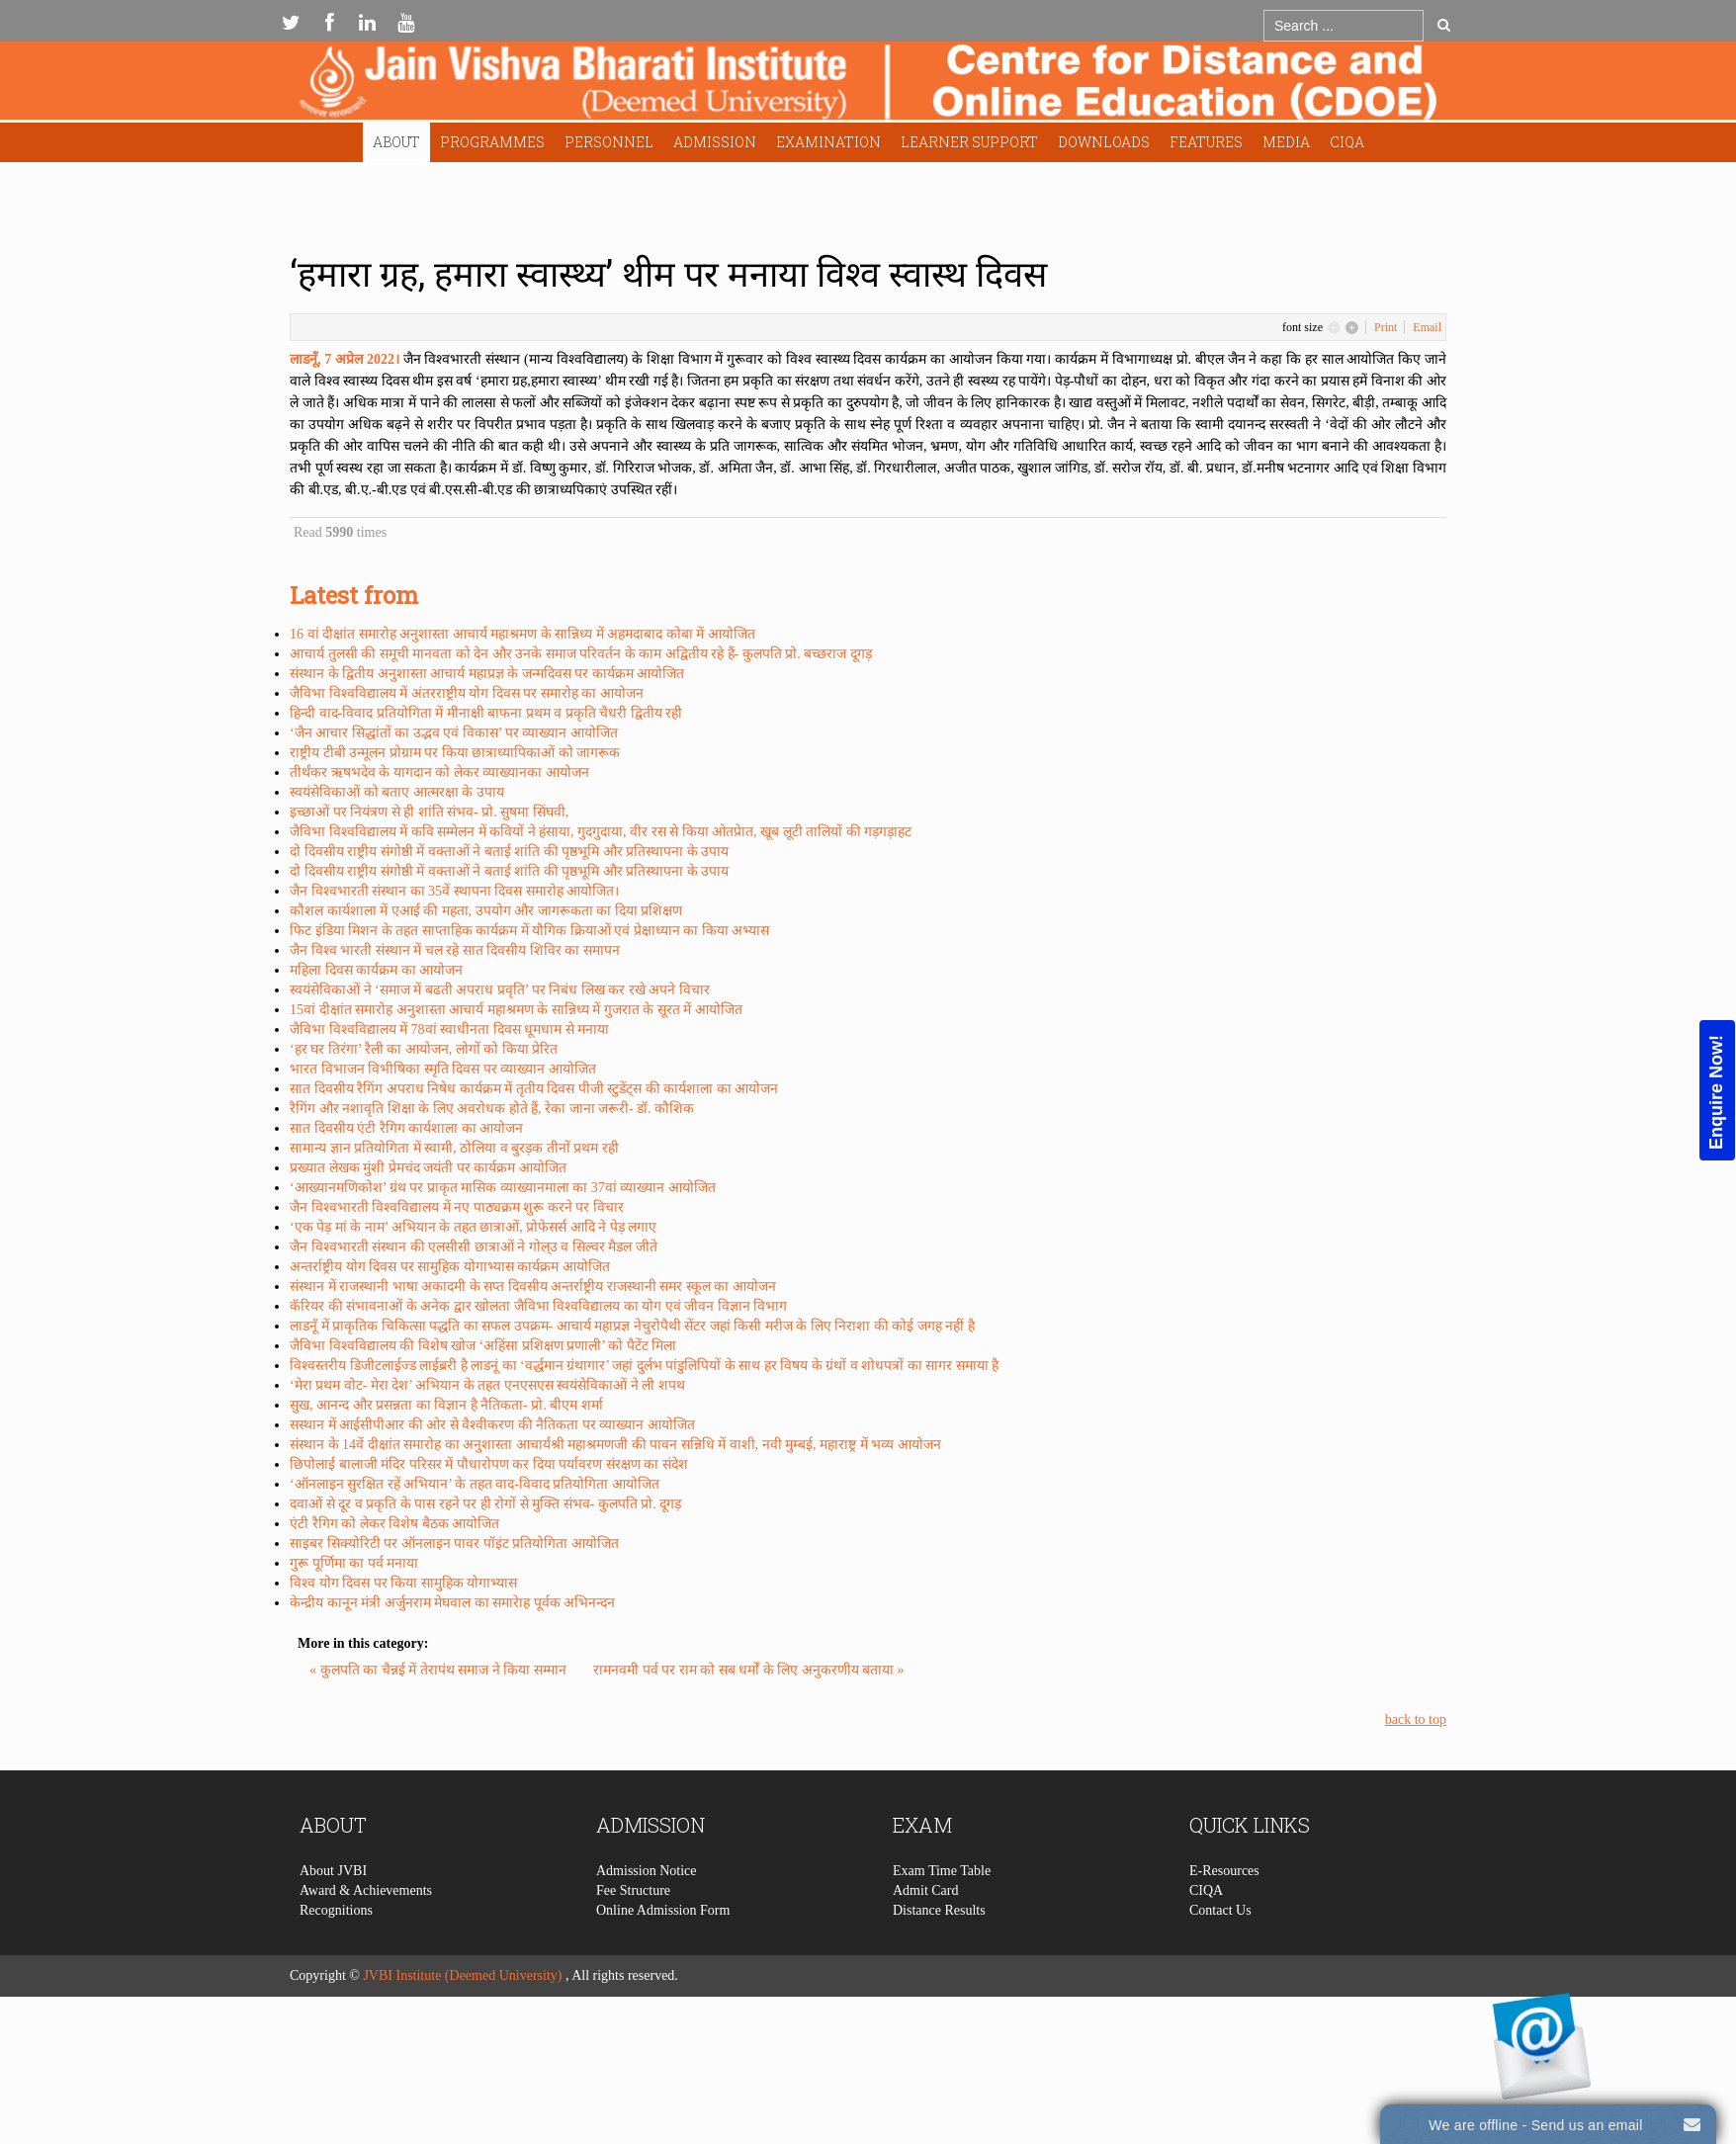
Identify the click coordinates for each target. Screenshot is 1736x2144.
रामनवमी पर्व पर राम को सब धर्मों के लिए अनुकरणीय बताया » (749, 1670)
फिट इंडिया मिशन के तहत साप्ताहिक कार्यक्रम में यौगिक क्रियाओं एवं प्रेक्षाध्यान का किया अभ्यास (529, 930)
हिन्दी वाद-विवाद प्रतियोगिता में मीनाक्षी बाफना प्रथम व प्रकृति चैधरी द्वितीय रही (486, 713)
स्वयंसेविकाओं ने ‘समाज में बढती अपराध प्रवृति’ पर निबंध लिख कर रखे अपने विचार (500, 990)
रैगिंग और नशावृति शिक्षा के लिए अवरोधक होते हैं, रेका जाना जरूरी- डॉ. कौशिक (492, 1108)
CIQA (1347, 141)
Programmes (492, 141)
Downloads (1104, 141)
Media (1286, 141)
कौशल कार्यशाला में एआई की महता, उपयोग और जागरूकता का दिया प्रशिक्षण (486, 910)
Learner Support (969, 141)
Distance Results (939, 2001)
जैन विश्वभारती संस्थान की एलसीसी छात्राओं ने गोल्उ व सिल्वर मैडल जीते (473, 1247)
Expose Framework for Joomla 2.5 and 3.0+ (868, 85)
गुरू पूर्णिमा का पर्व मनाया (354, 1563)
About (396, 141)
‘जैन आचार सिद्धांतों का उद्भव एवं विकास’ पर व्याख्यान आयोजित (454, 733)
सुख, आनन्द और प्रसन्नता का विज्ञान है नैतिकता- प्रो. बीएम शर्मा (446, 1405)
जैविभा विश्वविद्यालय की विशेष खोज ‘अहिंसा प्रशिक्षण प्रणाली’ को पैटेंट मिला (483, 1345)
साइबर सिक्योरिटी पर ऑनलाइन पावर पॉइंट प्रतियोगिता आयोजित (454, 1543)
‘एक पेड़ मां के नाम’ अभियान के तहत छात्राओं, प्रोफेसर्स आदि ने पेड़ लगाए (473, 1227)
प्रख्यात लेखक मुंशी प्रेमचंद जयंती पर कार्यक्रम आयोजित (428, 1167)
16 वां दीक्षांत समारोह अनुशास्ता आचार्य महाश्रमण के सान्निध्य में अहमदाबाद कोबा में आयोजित (522, 634)
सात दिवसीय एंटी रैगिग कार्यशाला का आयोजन (406, 1128)
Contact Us (1220, 2001)
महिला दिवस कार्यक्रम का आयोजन (376, 970)
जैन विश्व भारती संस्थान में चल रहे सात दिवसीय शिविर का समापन (455, 950)
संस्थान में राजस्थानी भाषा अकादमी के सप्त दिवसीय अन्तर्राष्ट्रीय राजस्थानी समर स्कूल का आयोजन (533, 1286)
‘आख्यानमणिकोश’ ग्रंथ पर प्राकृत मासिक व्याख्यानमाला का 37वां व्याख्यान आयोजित (503, 1187)
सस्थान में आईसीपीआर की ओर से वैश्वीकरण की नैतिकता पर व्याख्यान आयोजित (492, 1424)
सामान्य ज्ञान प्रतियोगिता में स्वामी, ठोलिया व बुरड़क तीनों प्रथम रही (454, 1148)
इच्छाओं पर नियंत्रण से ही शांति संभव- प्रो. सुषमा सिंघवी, (429, 812)
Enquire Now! (1716, 1091)
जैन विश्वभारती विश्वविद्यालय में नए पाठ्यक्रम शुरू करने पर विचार (457, 1207)
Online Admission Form (663, 2001)
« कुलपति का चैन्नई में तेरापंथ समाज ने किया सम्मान (439, 1670)
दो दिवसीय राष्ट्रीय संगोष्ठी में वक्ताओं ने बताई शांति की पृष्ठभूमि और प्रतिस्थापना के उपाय (509, 851)
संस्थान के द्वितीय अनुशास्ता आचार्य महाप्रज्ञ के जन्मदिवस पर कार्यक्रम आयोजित (487, 673)
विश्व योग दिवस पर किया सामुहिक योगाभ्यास (403, 1583)
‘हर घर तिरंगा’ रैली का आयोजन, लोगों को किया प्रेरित (424, 1049)
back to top (1415, 1719)
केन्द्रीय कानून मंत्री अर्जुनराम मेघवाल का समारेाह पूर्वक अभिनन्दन (452, 1602)
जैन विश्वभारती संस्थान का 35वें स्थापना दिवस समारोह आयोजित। (454, 891)
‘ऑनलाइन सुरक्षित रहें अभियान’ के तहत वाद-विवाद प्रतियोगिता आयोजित (474, 1484)
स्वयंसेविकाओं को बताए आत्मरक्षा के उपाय (397, 792)
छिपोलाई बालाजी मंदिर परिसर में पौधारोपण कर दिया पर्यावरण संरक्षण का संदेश (489, 1464)
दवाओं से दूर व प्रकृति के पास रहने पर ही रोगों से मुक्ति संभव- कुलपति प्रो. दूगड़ (485, 1504)
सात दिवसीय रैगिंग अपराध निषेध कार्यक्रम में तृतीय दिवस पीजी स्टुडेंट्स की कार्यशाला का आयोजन (534, 1088)
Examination (828, 141)
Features (1206, 141)
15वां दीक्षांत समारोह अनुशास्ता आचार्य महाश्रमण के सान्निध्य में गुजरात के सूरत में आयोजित (516, 1009)
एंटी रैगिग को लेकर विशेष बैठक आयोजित (394, 1523)
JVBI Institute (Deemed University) (462, 1975)
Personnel (608, 141)
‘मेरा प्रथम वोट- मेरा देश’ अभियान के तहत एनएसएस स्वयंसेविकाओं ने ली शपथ (487, 1385)
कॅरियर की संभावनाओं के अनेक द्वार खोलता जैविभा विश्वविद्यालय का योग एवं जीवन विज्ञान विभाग (538, 1306)
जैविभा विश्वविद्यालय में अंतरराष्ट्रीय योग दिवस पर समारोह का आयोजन (467, 693)
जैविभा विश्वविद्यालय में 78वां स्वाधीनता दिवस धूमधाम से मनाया (449, 1029)
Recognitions (336, 2001)
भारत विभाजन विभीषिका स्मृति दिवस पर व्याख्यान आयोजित (443, 1069)
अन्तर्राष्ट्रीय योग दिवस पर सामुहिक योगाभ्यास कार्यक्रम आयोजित (450, 1266)
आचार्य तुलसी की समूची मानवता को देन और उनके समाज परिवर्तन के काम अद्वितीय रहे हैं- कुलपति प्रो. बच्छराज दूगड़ (581, 653)
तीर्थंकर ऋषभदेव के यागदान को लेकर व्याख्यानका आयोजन (439, 772)
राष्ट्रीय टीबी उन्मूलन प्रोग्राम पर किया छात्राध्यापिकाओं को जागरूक (455, 752)
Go (1443, 25)
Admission (714, 141)
